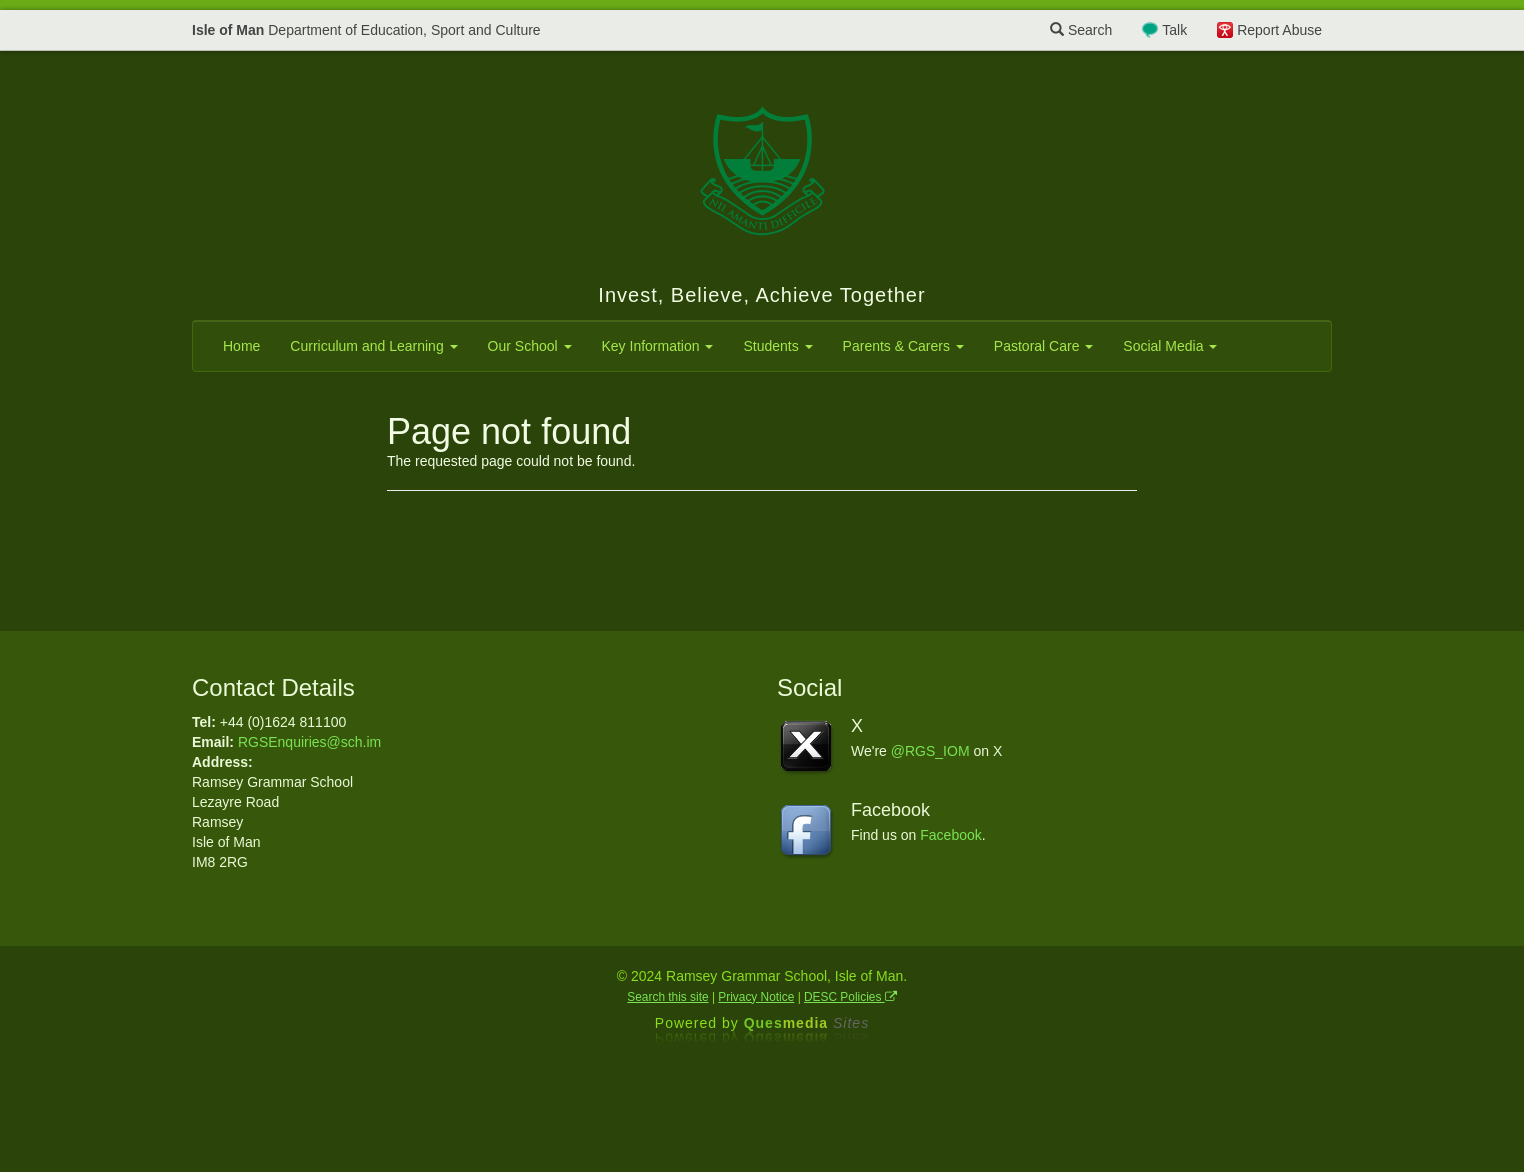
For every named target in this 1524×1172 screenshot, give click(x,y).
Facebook (950, 835)
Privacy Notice (756, 997)
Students (777, 346)
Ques (807, 1023)
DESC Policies (850, 997)
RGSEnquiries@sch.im (309, 742)
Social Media (1170, 346)
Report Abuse (1279, 30)
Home (241, 346)
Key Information (658, 346)
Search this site (667, 997)
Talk (1174, 30)
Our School (530, 346)
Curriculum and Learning (373, 346)
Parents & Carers (903, 346)
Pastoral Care (1043, 346)
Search (1081, 30)
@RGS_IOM (930, 751)
